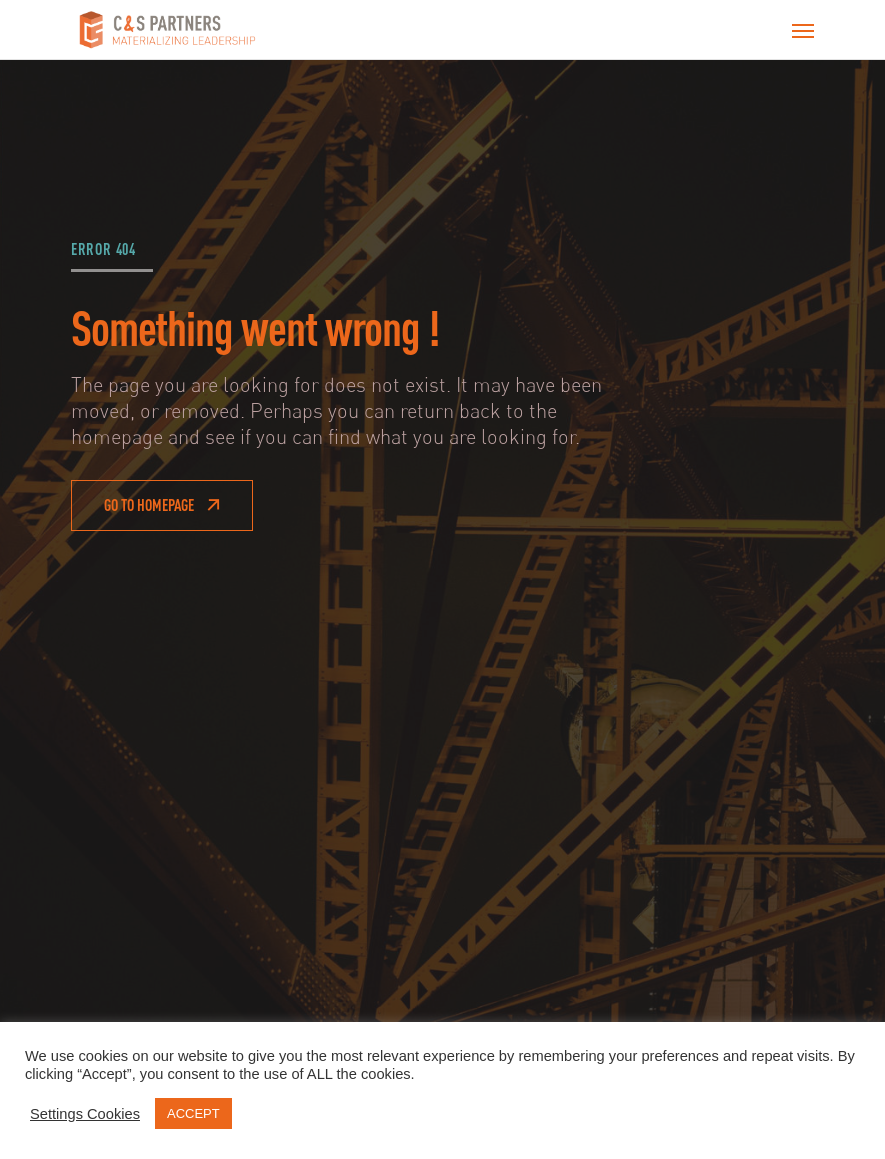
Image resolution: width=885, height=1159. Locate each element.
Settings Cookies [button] (85, 1114)
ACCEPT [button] (193, 1113)
